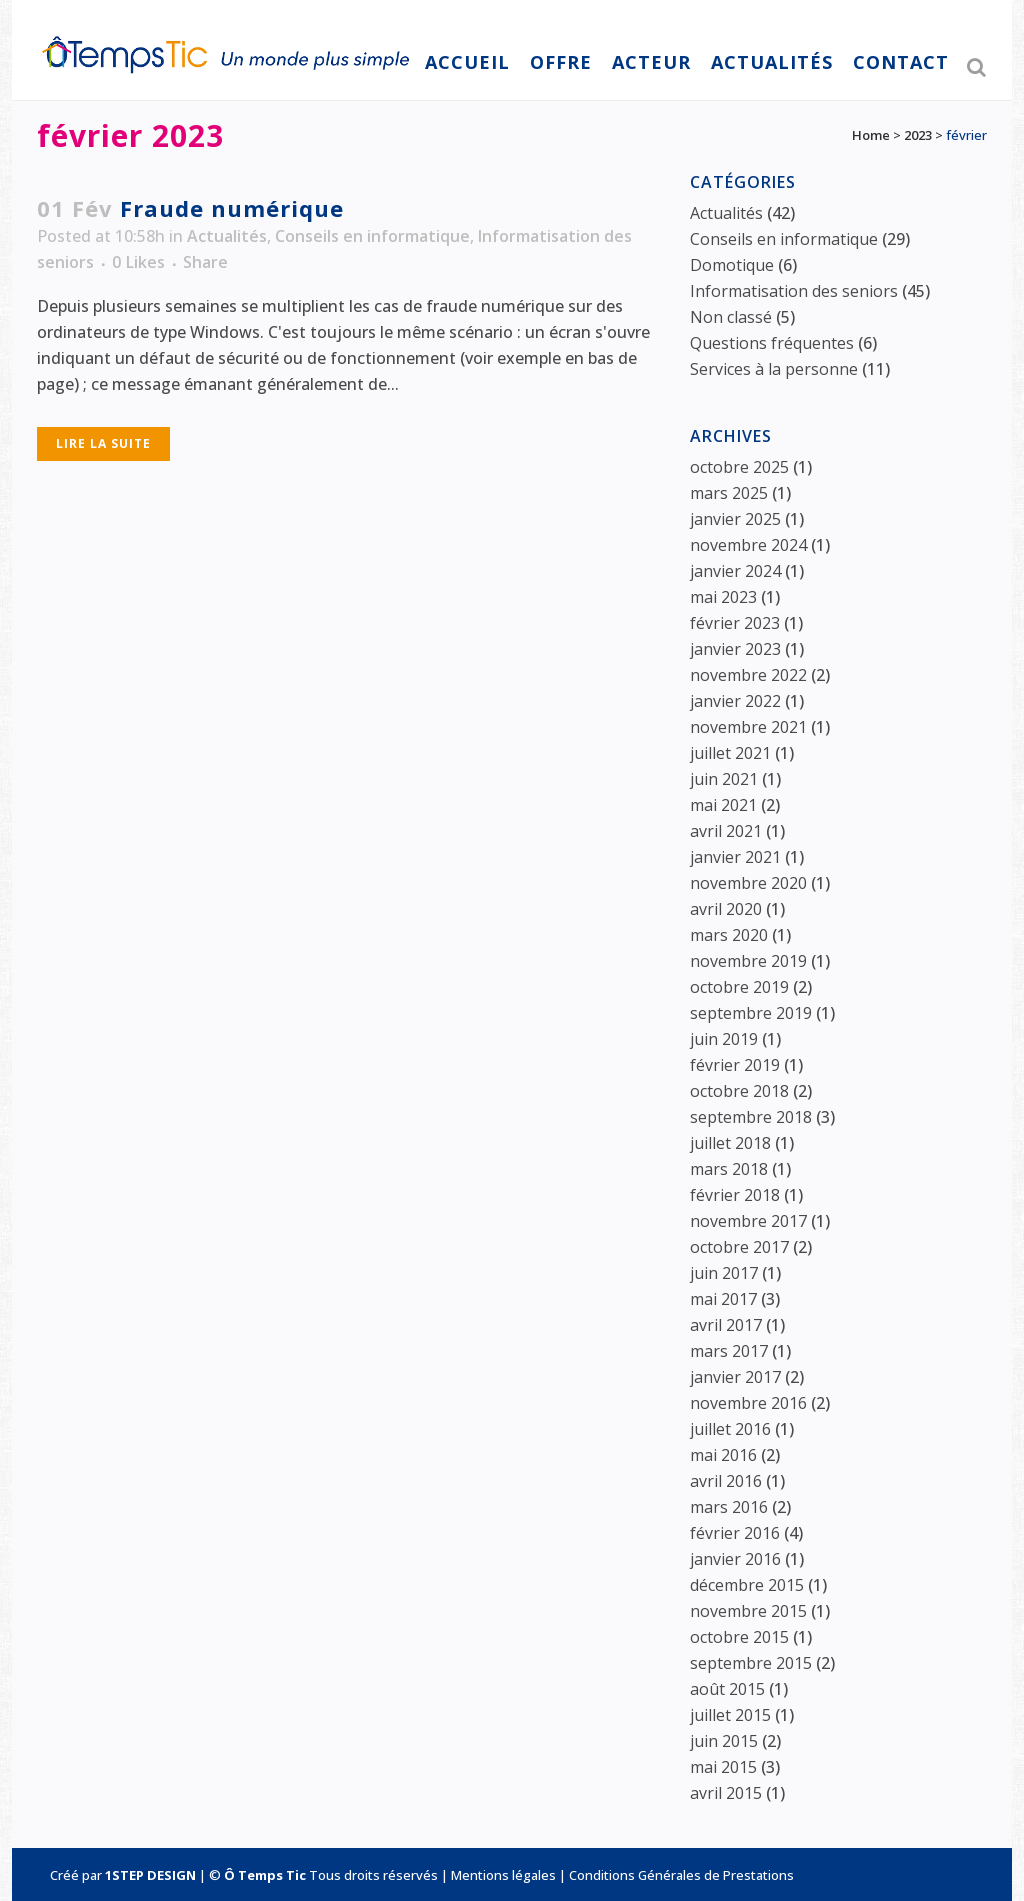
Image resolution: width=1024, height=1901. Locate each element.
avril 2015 (726, 1793)
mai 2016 (723, 1455)
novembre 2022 (748, 675)
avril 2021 (726, 831)
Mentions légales (503, 1875)
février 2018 (735, 1195)
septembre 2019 (751, 1013)
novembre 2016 (748, 1403)
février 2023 (735, 623)
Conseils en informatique (372, 236)
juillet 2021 (730, 753)
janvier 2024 (735, 571)
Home (871, 135)
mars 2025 (729, 493)
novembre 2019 (748, 961)
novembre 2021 (748, 727)
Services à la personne (774, 369)
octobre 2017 (739, 1247)
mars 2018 (729, 1169)
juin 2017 (724, 1273)
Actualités (227, 236)
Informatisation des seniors (794, 291)
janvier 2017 (735, 1377)
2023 (918, 135)
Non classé (731, 317)
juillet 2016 (730, 1429)
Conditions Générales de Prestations (681, 1875)
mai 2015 (723, 1767)
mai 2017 (723, 1299)
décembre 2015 (747, 1585)
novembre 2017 (748, 1221)
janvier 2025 (735, 519)
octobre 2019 (739, 987)
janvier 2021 (735, 857)
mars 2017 (729, 1351)
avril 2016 (726, 1481)
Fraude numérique (232, 208)
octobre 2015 (739, 1637)
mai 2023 (723, 597)
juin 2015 (724, 1741)
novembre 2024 (748, 545)
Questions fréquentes (772, 343)
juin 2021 (724, 779)
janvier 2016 (735, 1559)
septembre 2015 (751, 1663)
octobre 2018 (739, 1091)
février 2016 (735, 1533)
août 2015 (727, 1689)
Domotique (732, 265)
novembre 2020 (748, 883)
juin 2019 (724, 1039)
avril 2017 (726, 1325)
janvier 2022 (735, 701)
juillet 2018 (730, 1143)
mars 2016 (729, 1507)
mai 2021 (723, 805)
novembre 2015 (748, 1611)
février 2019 (735, 1065)
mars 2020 (729, 935)
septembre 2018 (751, 1117)
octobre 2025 (739, 467)
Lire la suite (103, 443)
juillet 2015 (730, 1715)
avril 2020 (726, 909)
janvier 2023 (735, 649)
